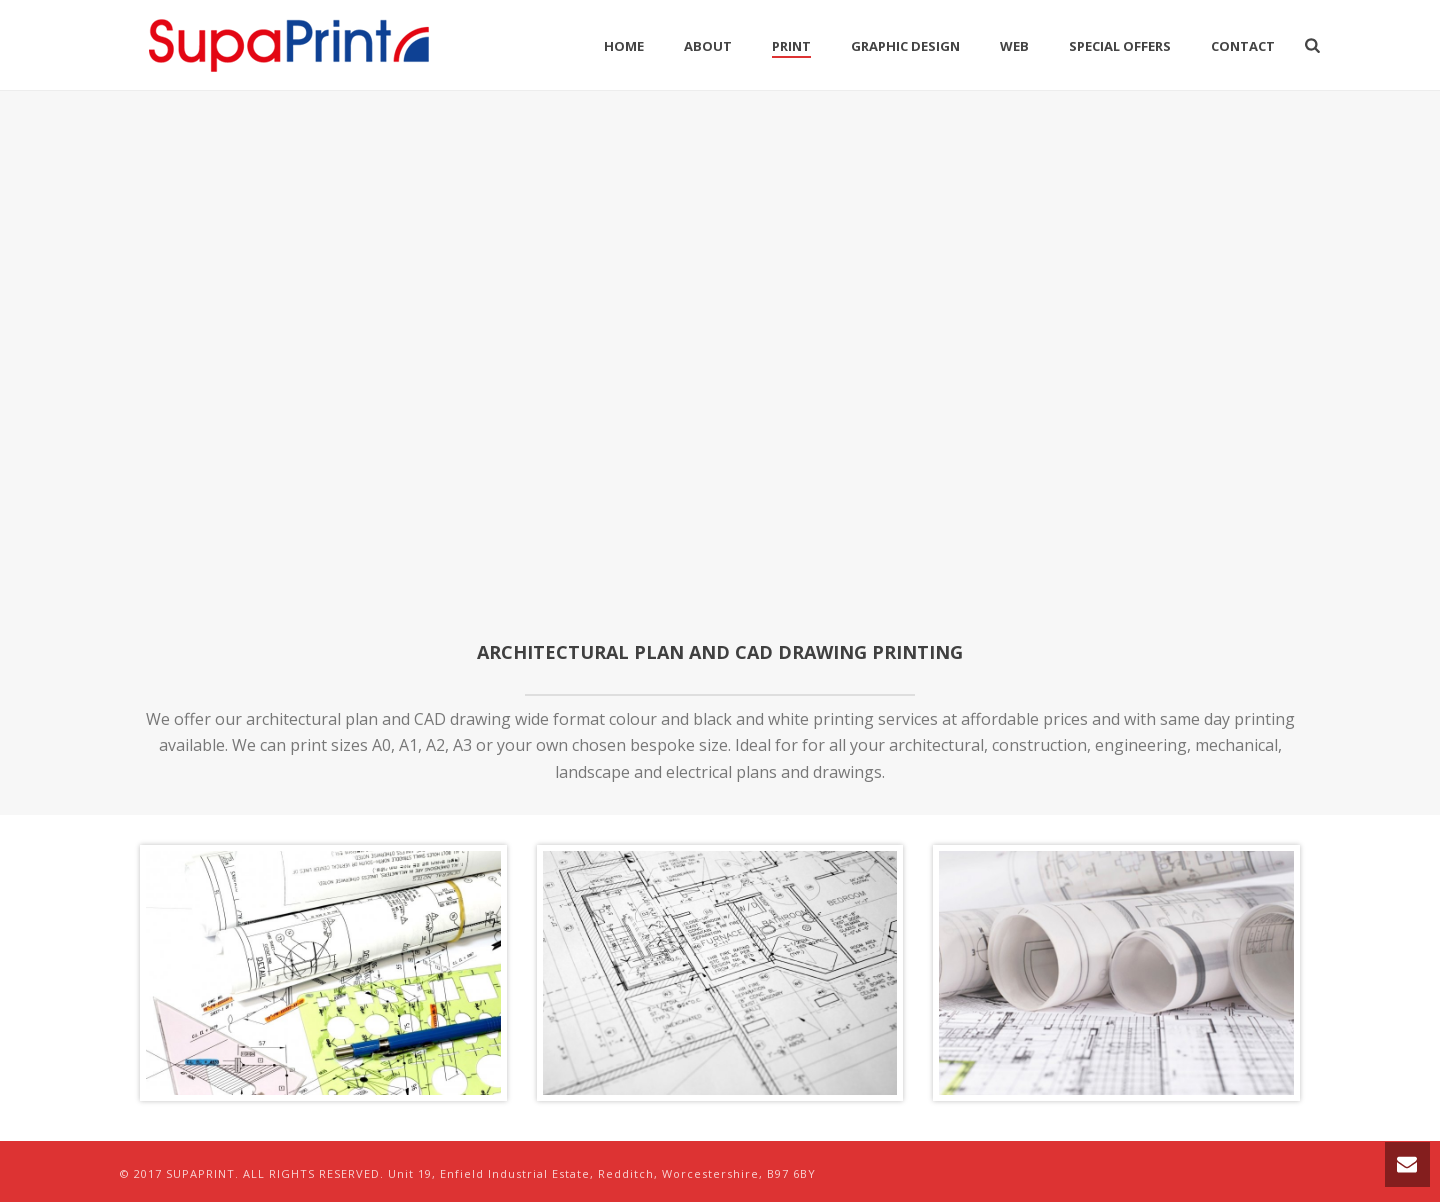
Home (624, 46)
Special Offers (1120, 46)
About (708, 46)
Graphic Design (905, 46)
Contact (1243, 46)
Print (791, 46)
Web (1014, 46)
